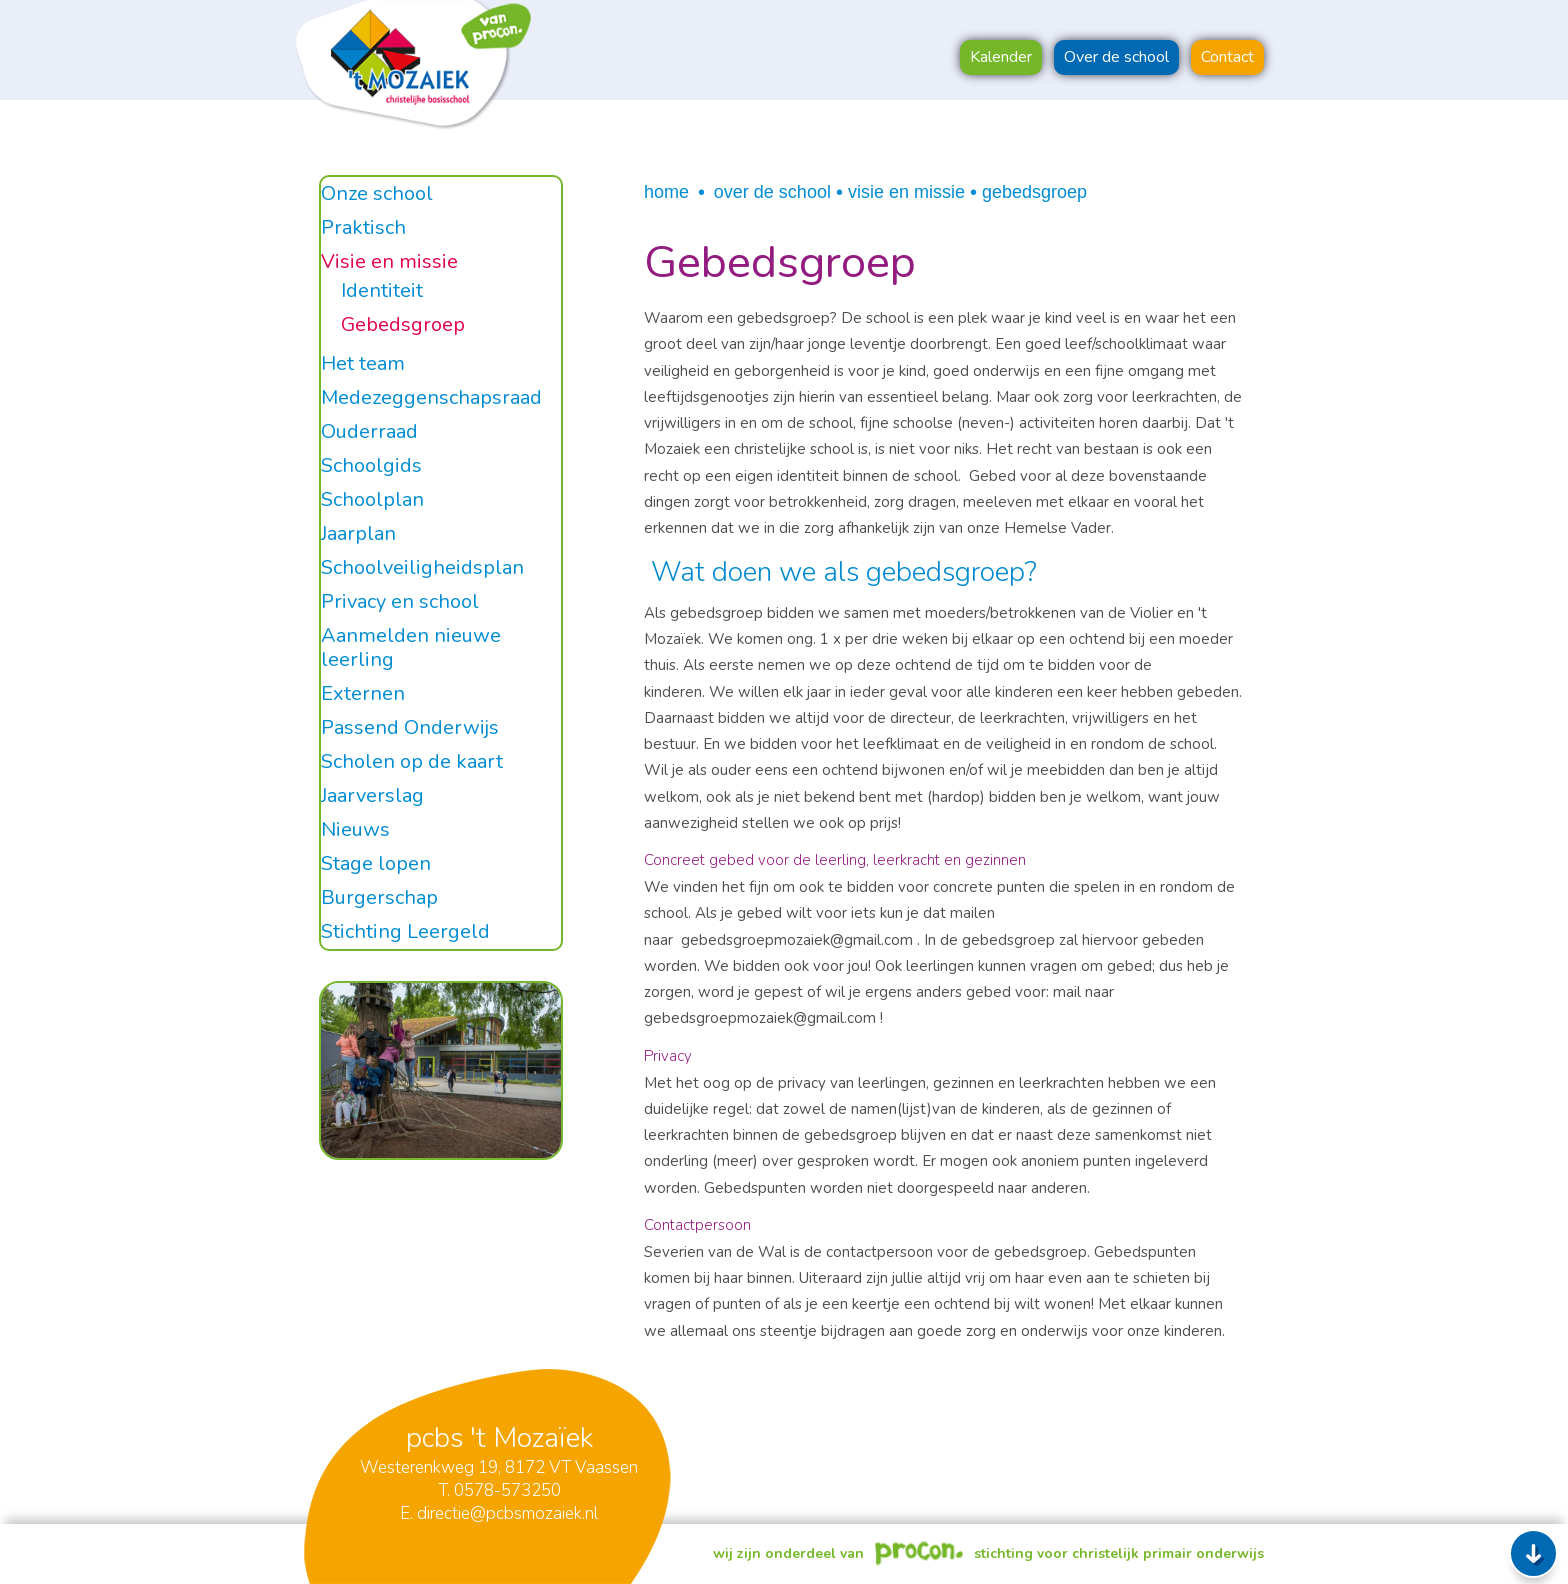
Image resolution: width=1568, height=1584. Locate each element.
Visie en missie (906, 192)
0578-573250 (507, 1490)
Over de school (772, 192)
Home (666, 192)
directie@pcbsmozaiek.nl (507, 1513)
